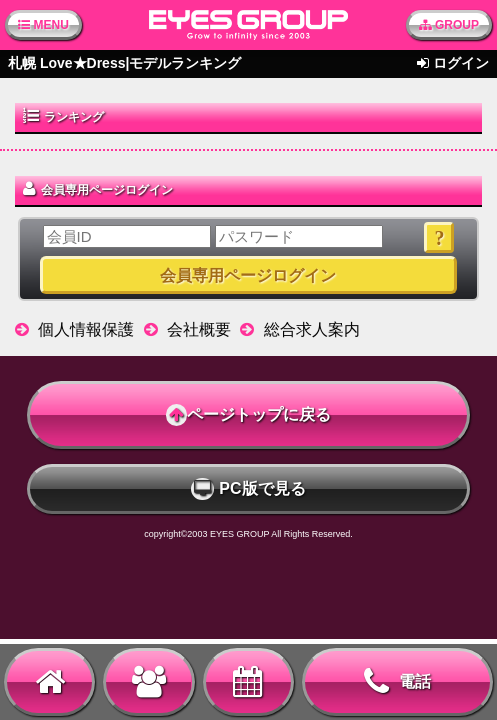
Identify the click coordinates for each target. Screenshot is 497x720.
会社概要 (199, 329)
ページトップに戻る (248, 415)
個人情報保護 (86, 329)
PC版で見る (248, 489)
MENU (43, 25)
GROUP (449, 25)
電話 (397, 682)
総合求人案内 (312, 329)
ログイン (461, 63)
